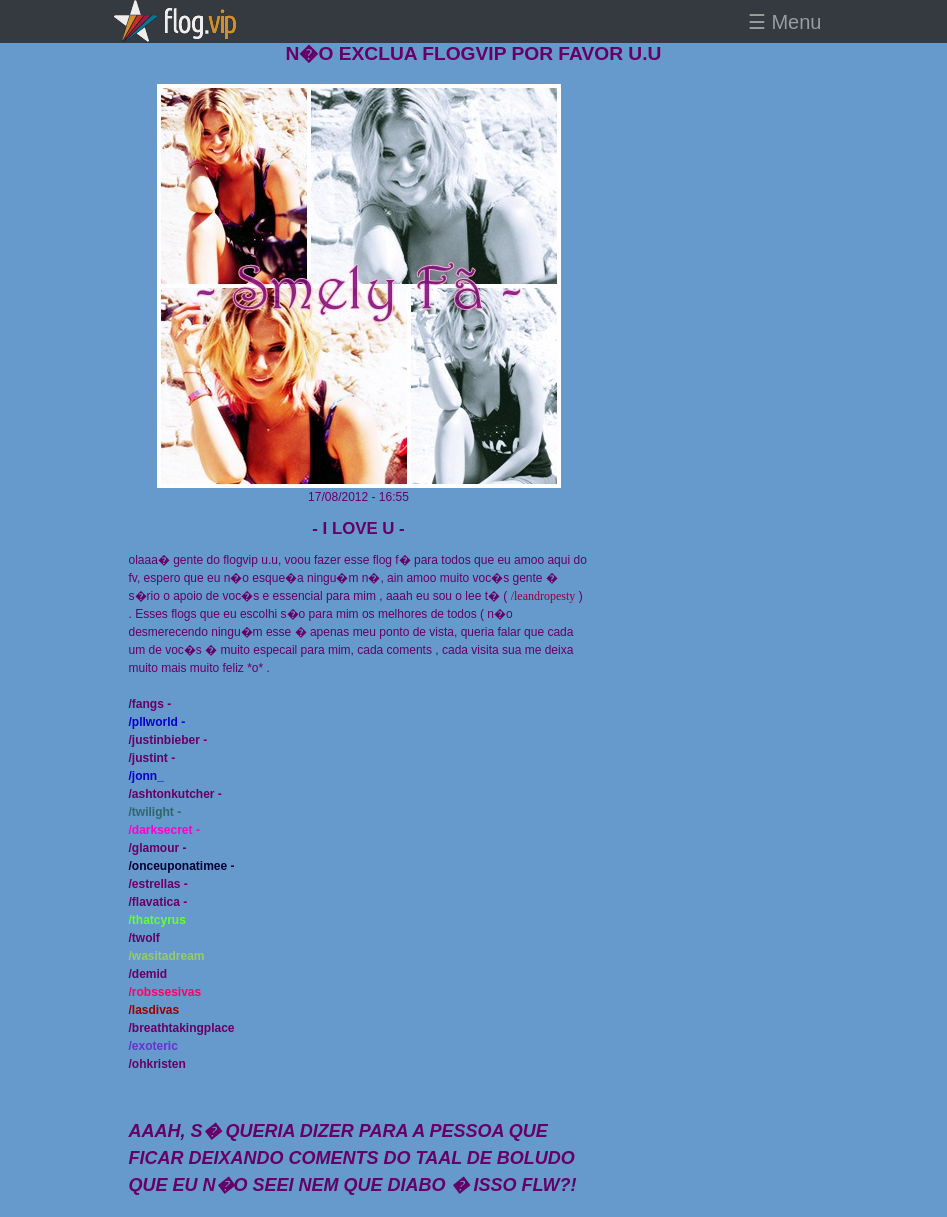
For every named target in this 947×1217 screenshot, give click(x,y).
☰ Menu (785, 22)
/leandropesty (543, 596)
